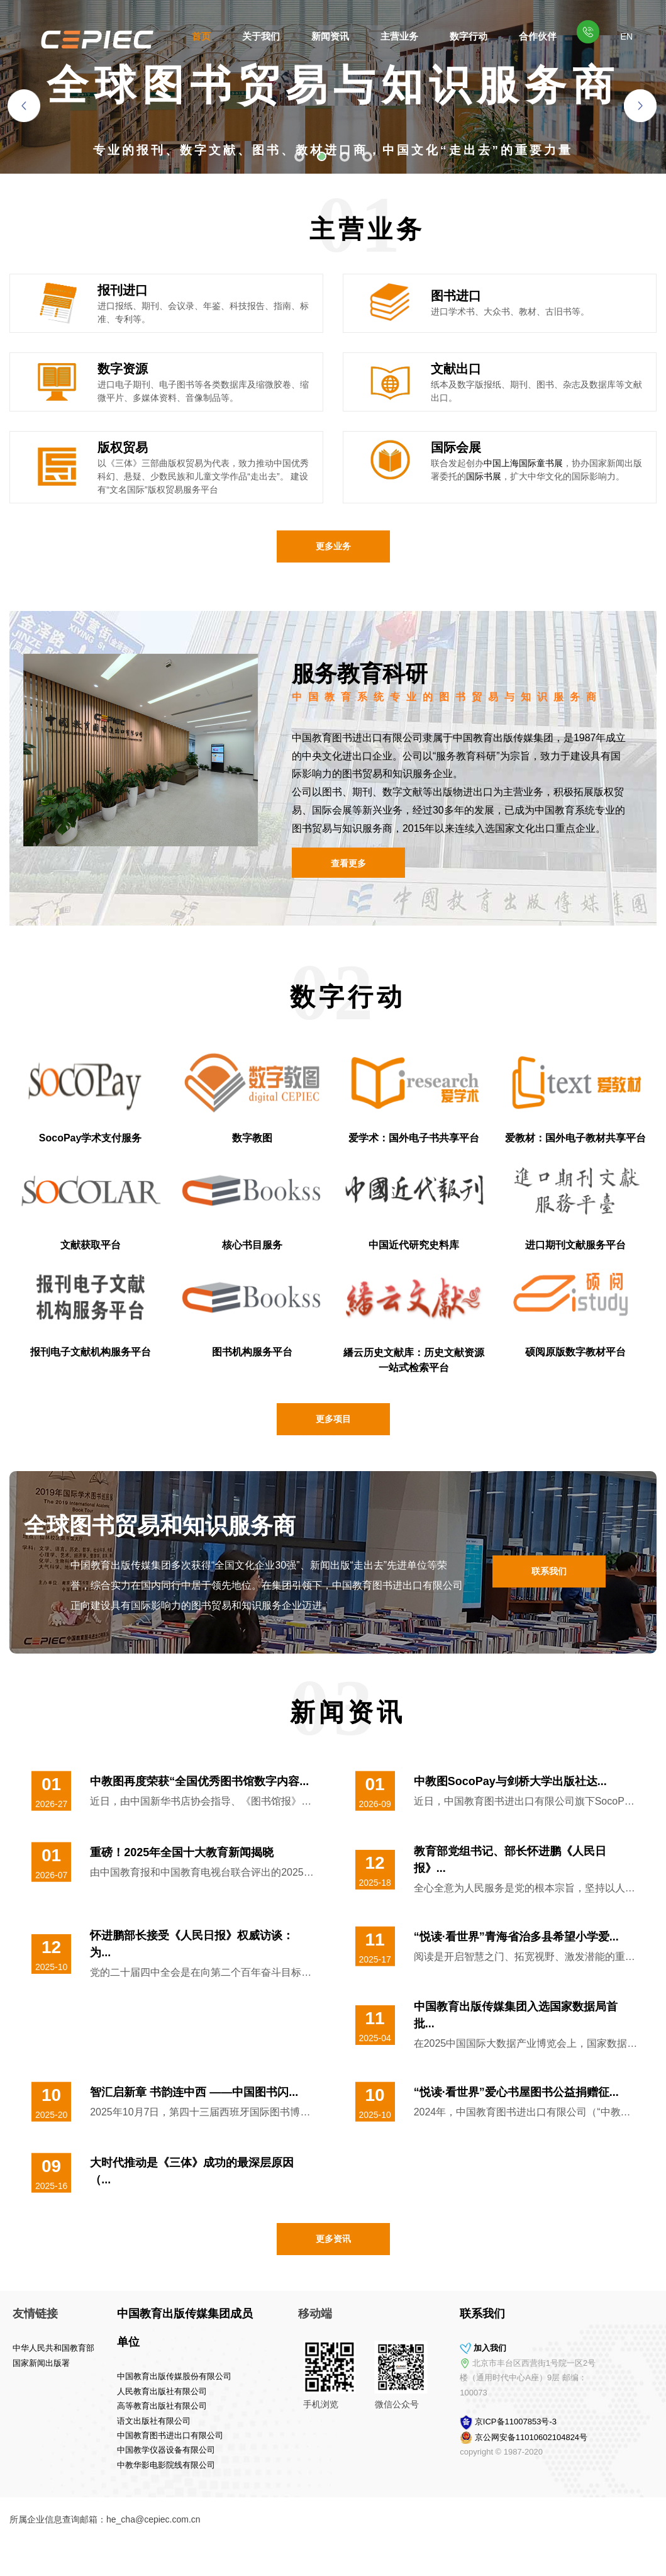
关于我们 (261, 36)
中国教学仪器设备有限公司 (97, 2450)
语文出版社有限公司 (84, 2421)
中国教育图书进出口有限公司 (101, 2435)
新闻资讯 (330, 36)
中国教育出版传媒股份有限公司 (105, 2376)
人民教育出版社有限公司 (93, 2391)
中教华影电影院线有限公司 (97, 2465)
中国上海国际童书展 (523, 463)
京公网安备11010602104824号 (600, 2437)
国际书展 (483, 476)
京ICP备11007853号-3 (585, 2421)
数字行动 (468, 36)
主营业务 (399, 36)
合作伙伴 (538, 36)
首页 (201, 36)
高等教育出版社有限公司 (93, 2406)
